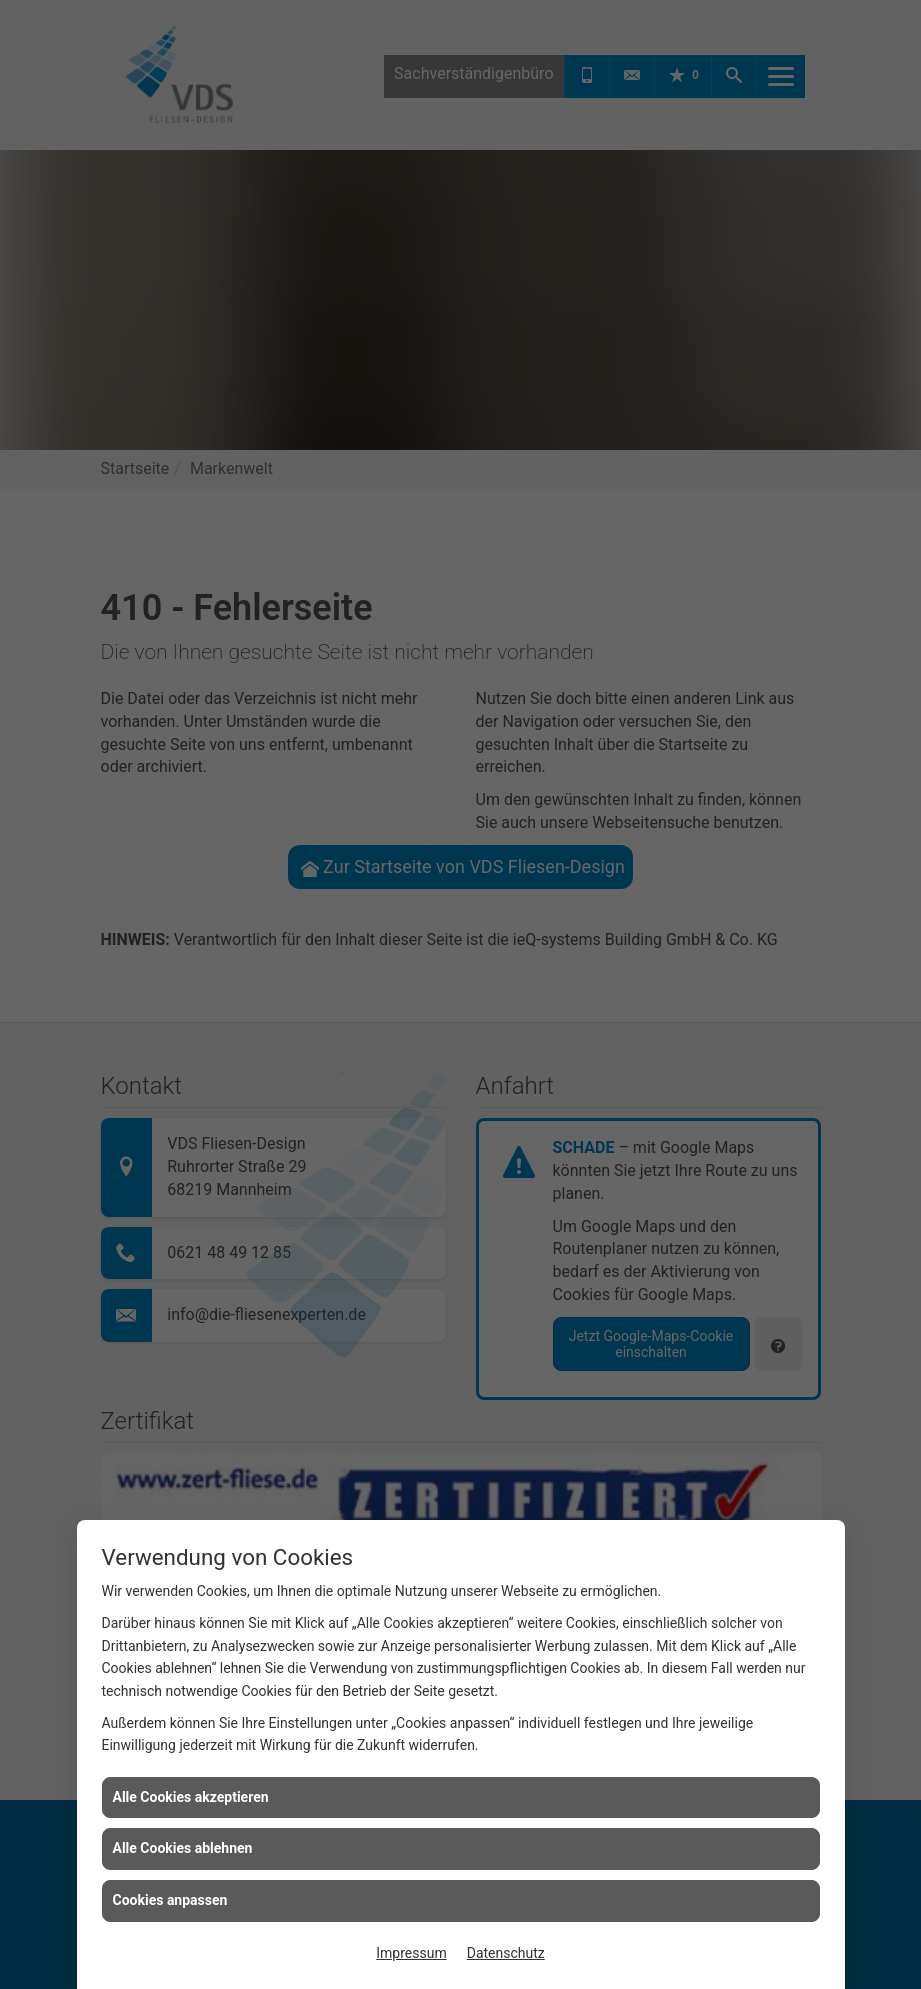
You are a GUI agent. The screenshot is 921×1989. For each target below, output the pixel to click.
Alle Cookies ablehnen (183, 1848)
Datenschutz (506, 1953)
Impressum (411, 1953)
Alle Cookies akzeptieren (191, 1797)
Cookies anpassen (170, 1900)
